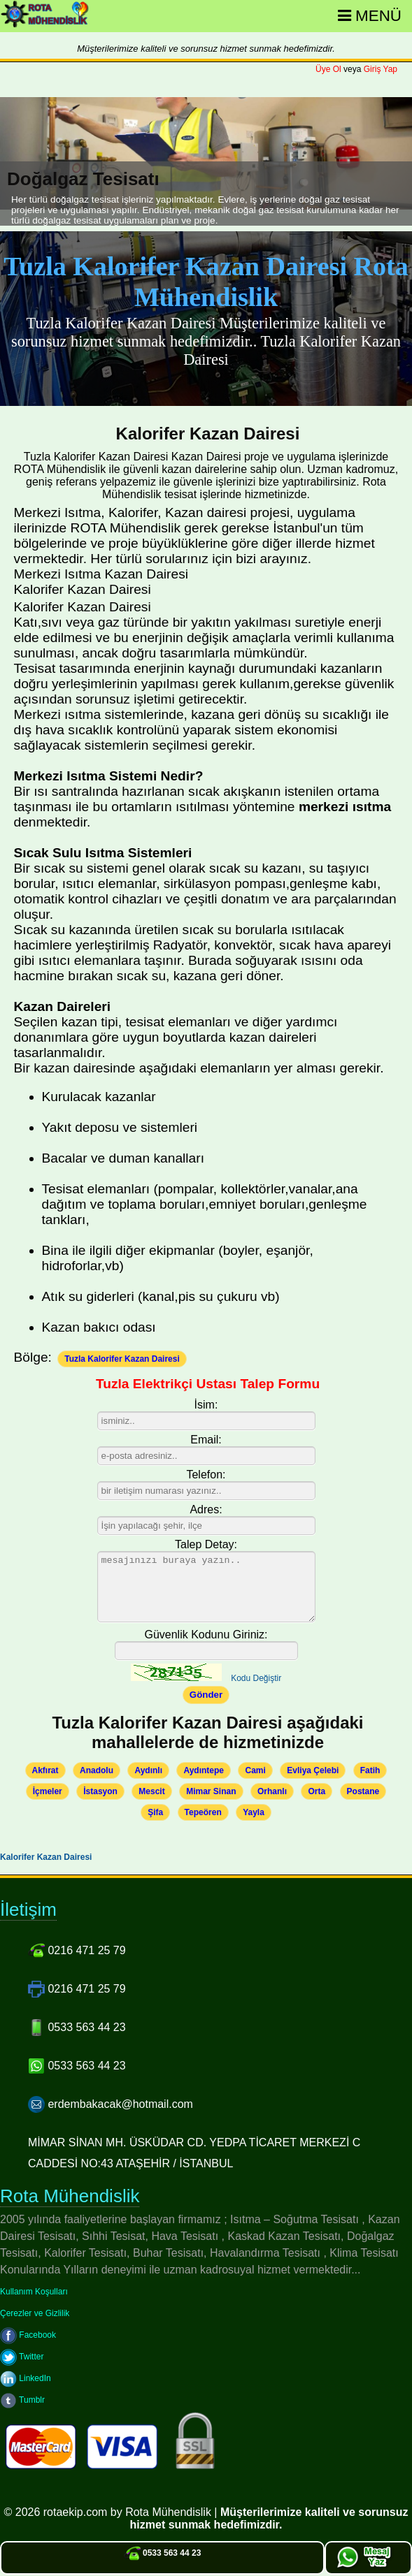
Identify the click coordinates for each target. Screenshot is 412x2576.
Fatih (370, 1770)
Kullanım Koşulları (34, 2292)
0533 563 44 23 (162, 2553)
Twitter (21, 2357)
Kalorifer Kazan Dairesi (46, 1857)
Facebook (28, 2335)
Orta (316, 1791)
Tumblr (22, 2400)
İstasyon (100, 1791)
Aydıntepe (203, 1770)
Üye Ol (328, 69)
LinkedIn (25, 2378)
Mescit (151, 1791)
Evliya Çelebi (313, 1770)
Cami (255, 1770)
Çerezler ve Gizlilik (34, 2313)
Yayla (253, 1812)
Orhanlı (272, 1791)
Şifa (155, 1812)
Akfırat (45, 1770)
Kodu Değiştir (256, 1678)
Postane (363, 1791)
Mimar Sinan (211, 1791)
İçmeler (47, 1791)
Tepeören (203, 1812)
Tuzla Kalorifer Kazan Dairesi (122, 1359)
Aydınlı (148, 1770)
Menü (370, 15)
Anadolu (96, 1770)
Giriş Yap (380, 69)
